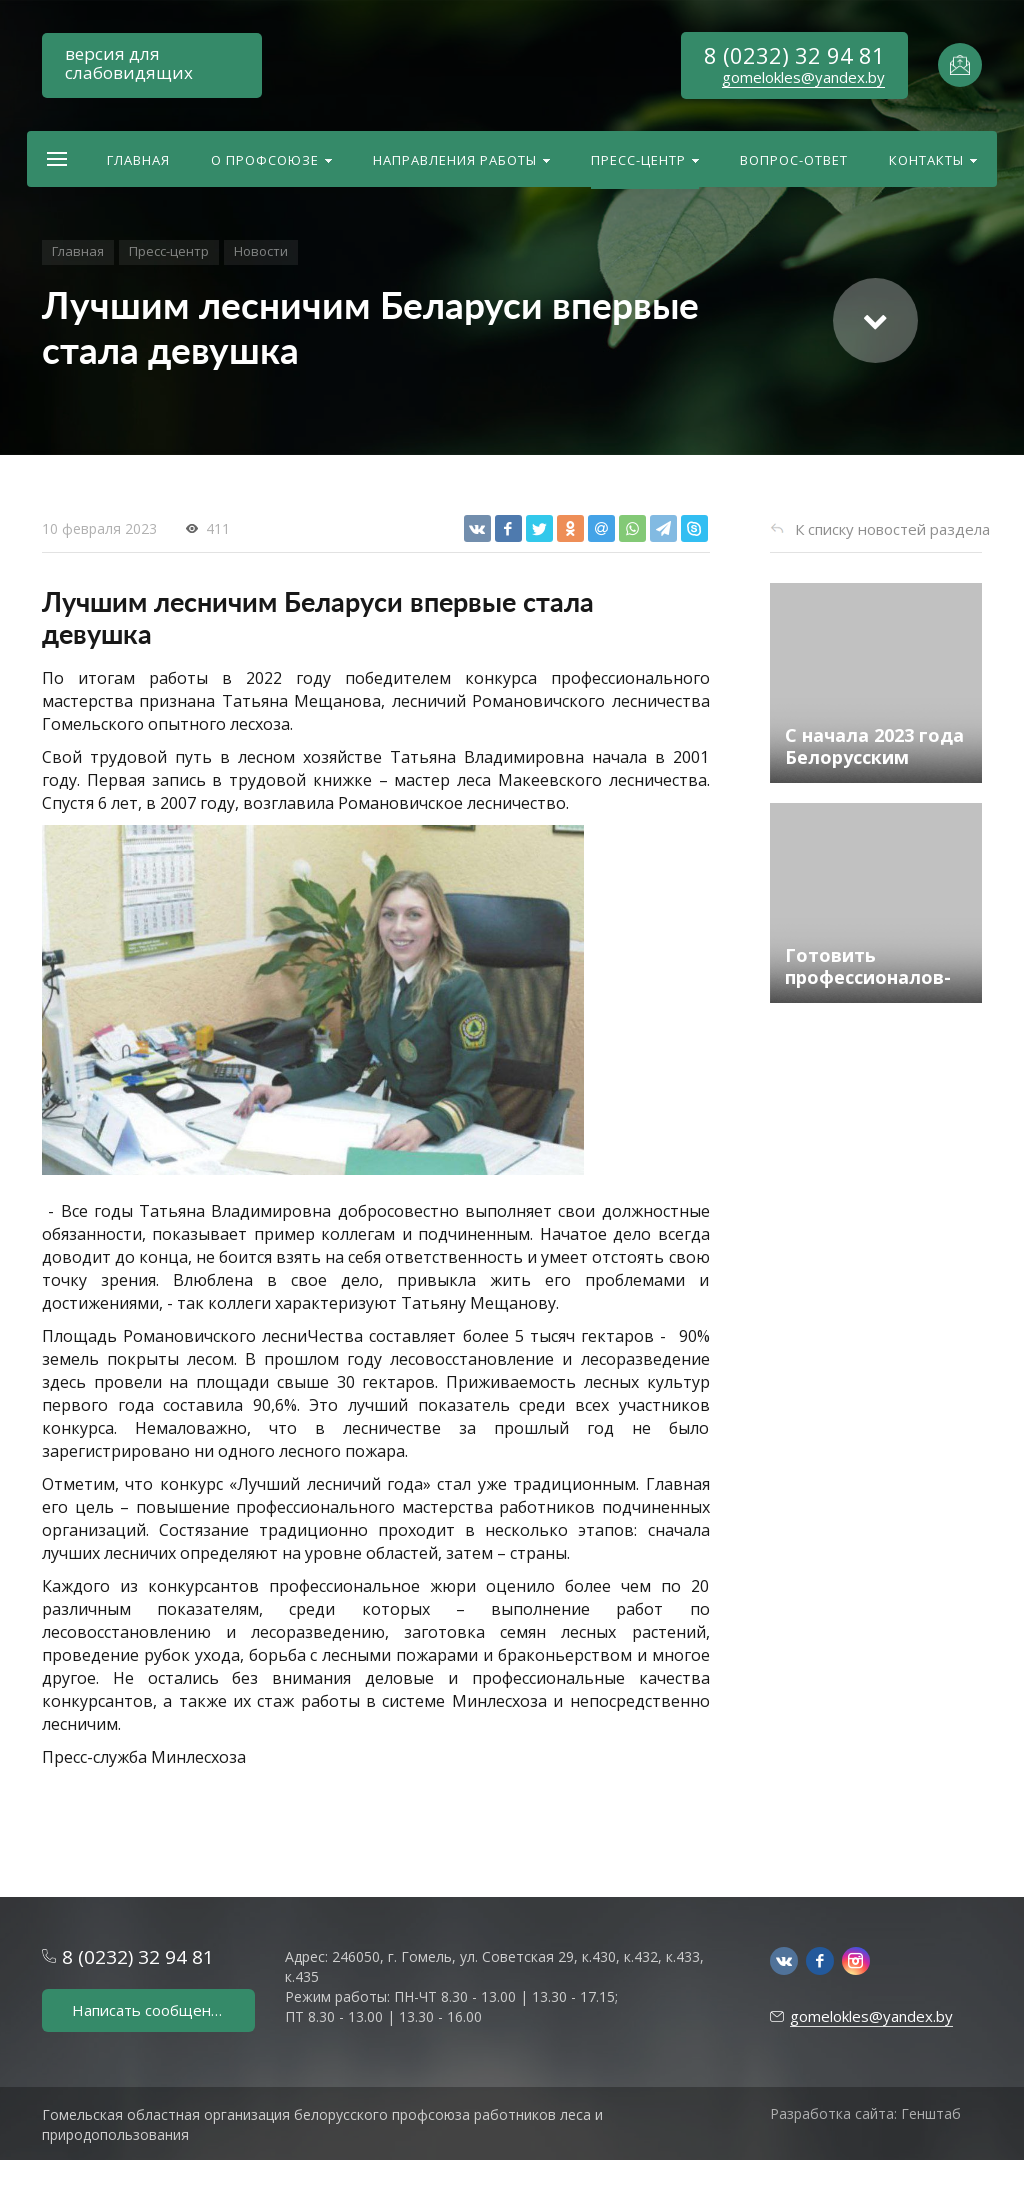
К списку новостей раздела (892, 529)
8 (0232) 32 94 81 (794, 55)
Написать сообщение (150, 2010)
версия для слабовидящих (129, 63)
